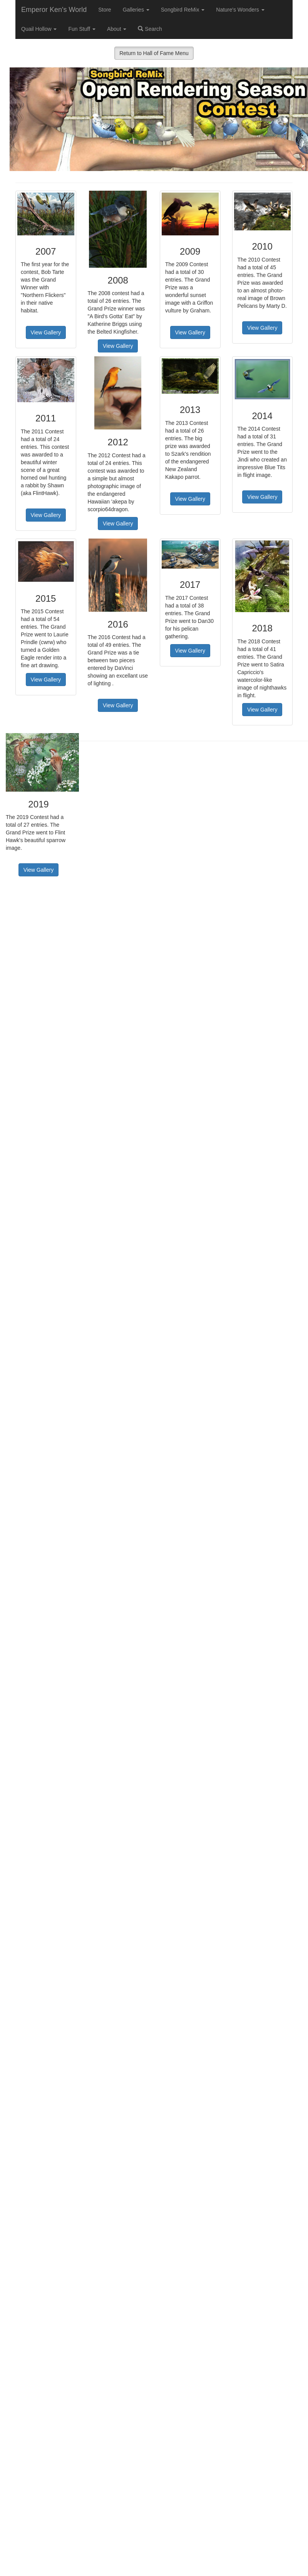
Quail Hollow (39, 29)
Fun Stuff (81, 29)
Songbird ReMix (183, 10)
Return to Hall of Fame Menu (154, 53)
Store (104, 10)
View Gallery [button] (46, 332)
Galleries (136, 10)
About (116, 29)
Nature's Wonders (240, 10)
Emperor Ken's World (54, 9)
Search (150, 29)
